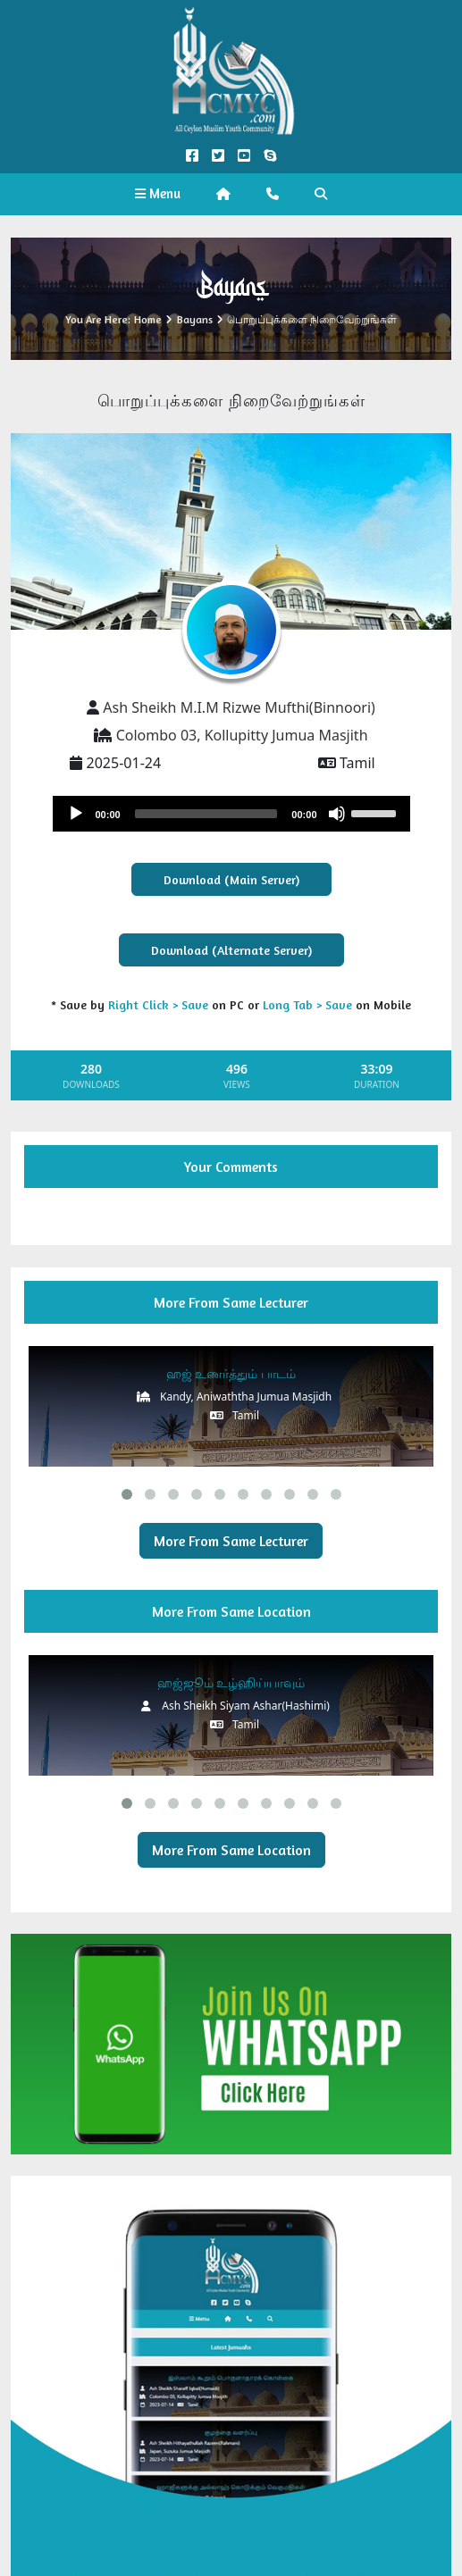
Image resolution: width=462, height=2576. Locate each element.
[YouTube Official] (244, 156)
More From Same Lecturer (231, 1541)
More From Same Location (231, 1850)
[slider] (206, 813)
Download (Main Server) (231, 879)
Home (148, 319)
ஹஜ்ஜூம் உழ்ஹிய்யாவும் (231, 1682)
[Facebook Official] (192, 156)
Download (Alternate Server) (231, 950)
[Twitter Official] (217, 156)
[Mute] (337, 814)
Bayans (195, 319)
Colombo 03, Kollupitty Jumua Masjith (242, 735)
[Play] (76, 814)
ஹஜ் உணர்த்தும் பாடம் (231, 1373)
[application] (231, 814)
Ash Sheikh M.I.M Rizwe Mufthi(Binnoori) (239, 707)
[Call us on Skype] (270, 156)
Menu (158, 193)
